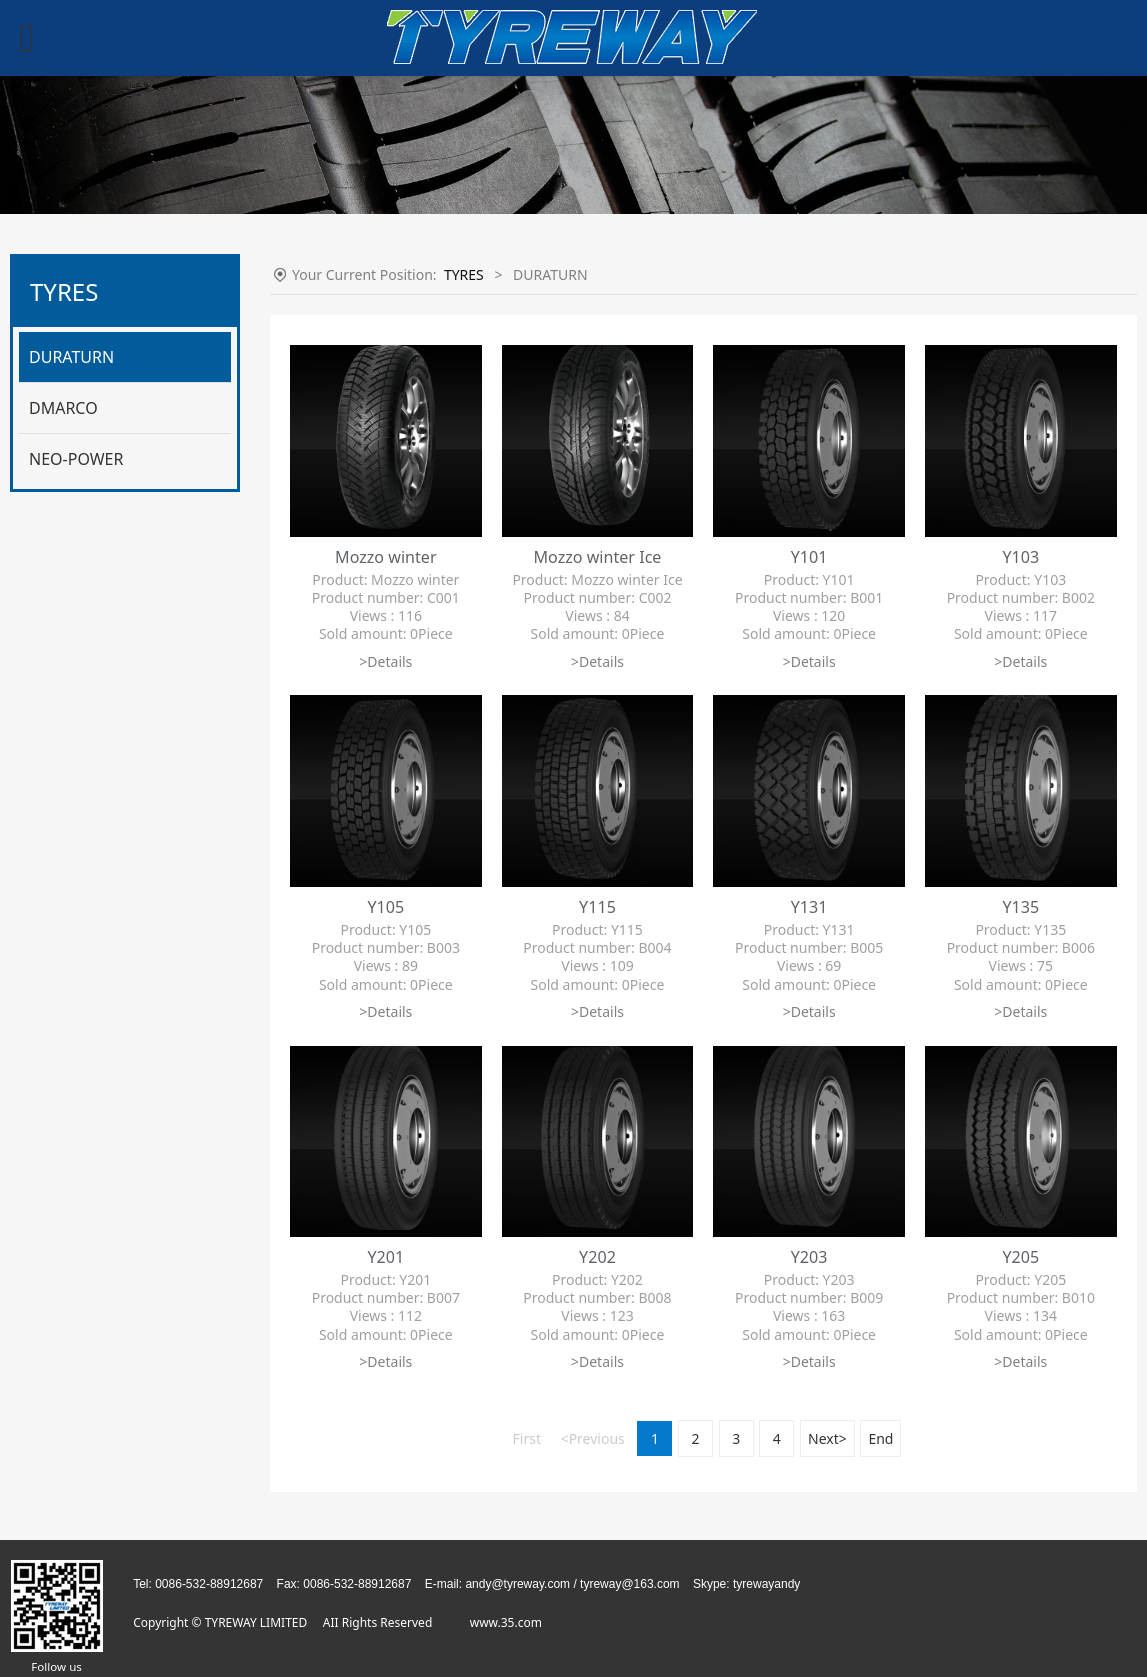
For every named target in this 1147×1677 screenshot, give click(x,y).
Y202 (597, 1257)
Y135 (1020, 907)
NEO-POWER (76, 459)
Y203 (809, 1257)
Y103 (1020, 557)
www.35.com (506, 1622)
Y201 (385, 1257)
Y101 (809, 557)
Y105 (385, 907)
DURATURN (71, 357)
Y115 (597, 907)
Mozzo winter (386, 557)
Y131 (809, 907)
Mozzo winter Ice (598, 557)
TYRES (464, 274)
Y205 (1020, 1257)
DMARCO (63, 408)
